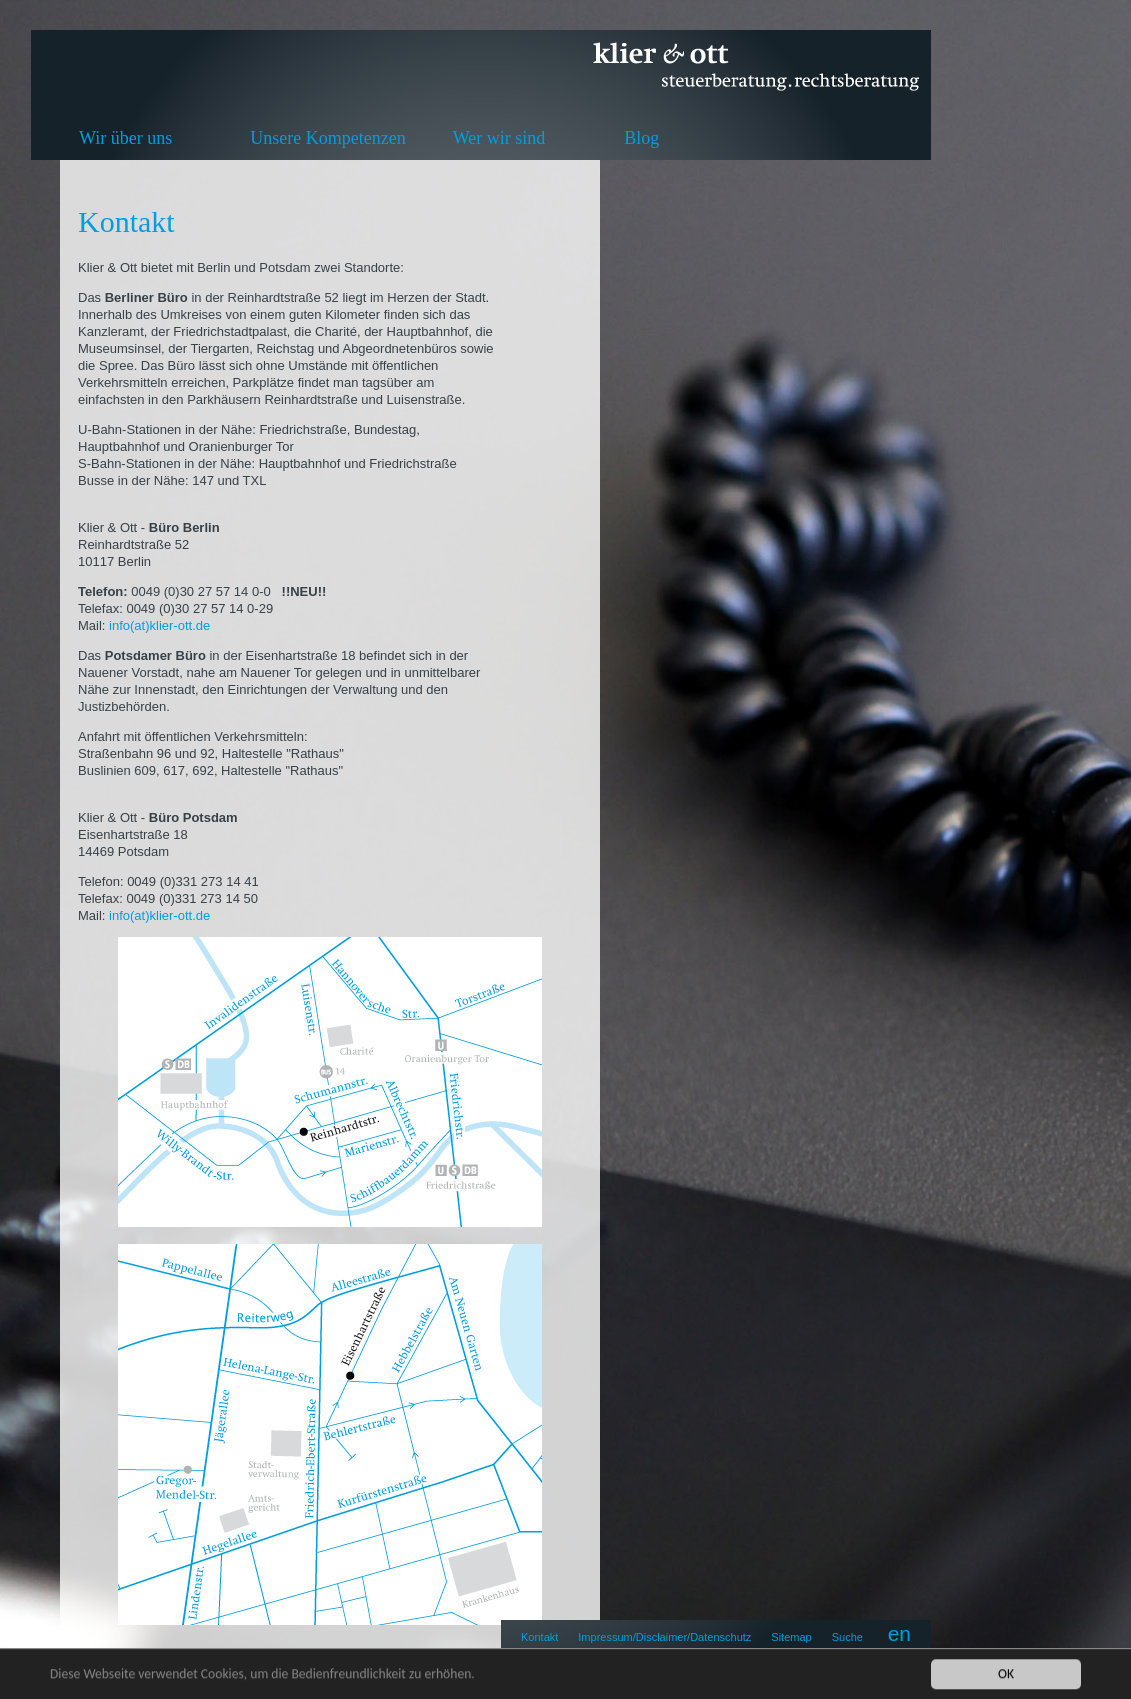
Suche (847, 1637)
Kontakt (539, 1637)
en (899, 1633)
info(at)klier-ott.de (161, 625)
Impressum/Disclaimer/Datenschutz (664, 1637)
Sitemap (791, 1637)
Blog (641, 138)
